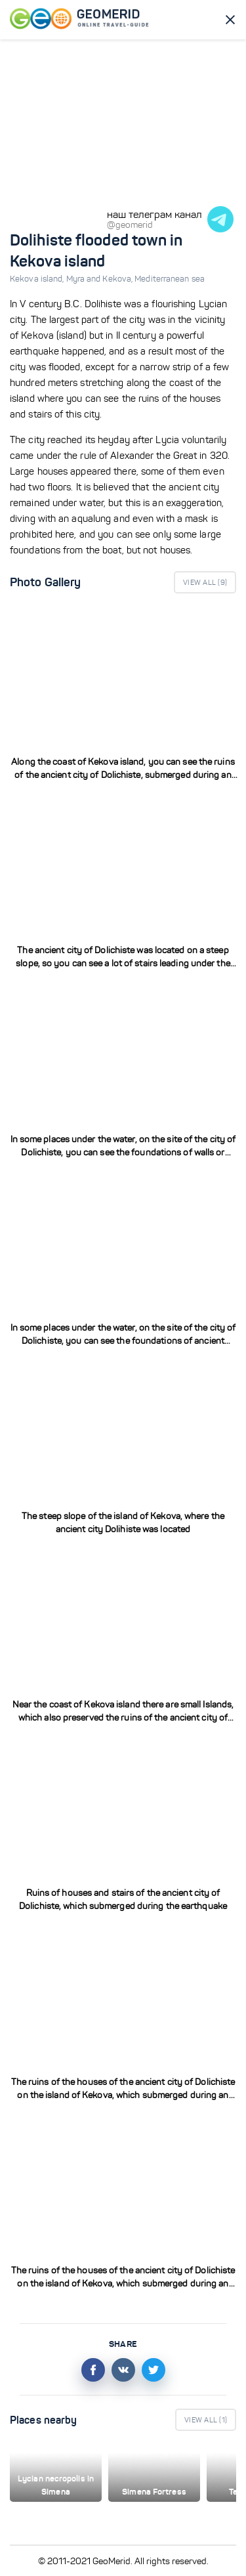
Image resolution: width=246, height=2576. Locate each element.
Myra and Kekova (100, 279)
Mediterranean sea (169, 279)
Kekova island (38, 279)
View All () (205, 582)
